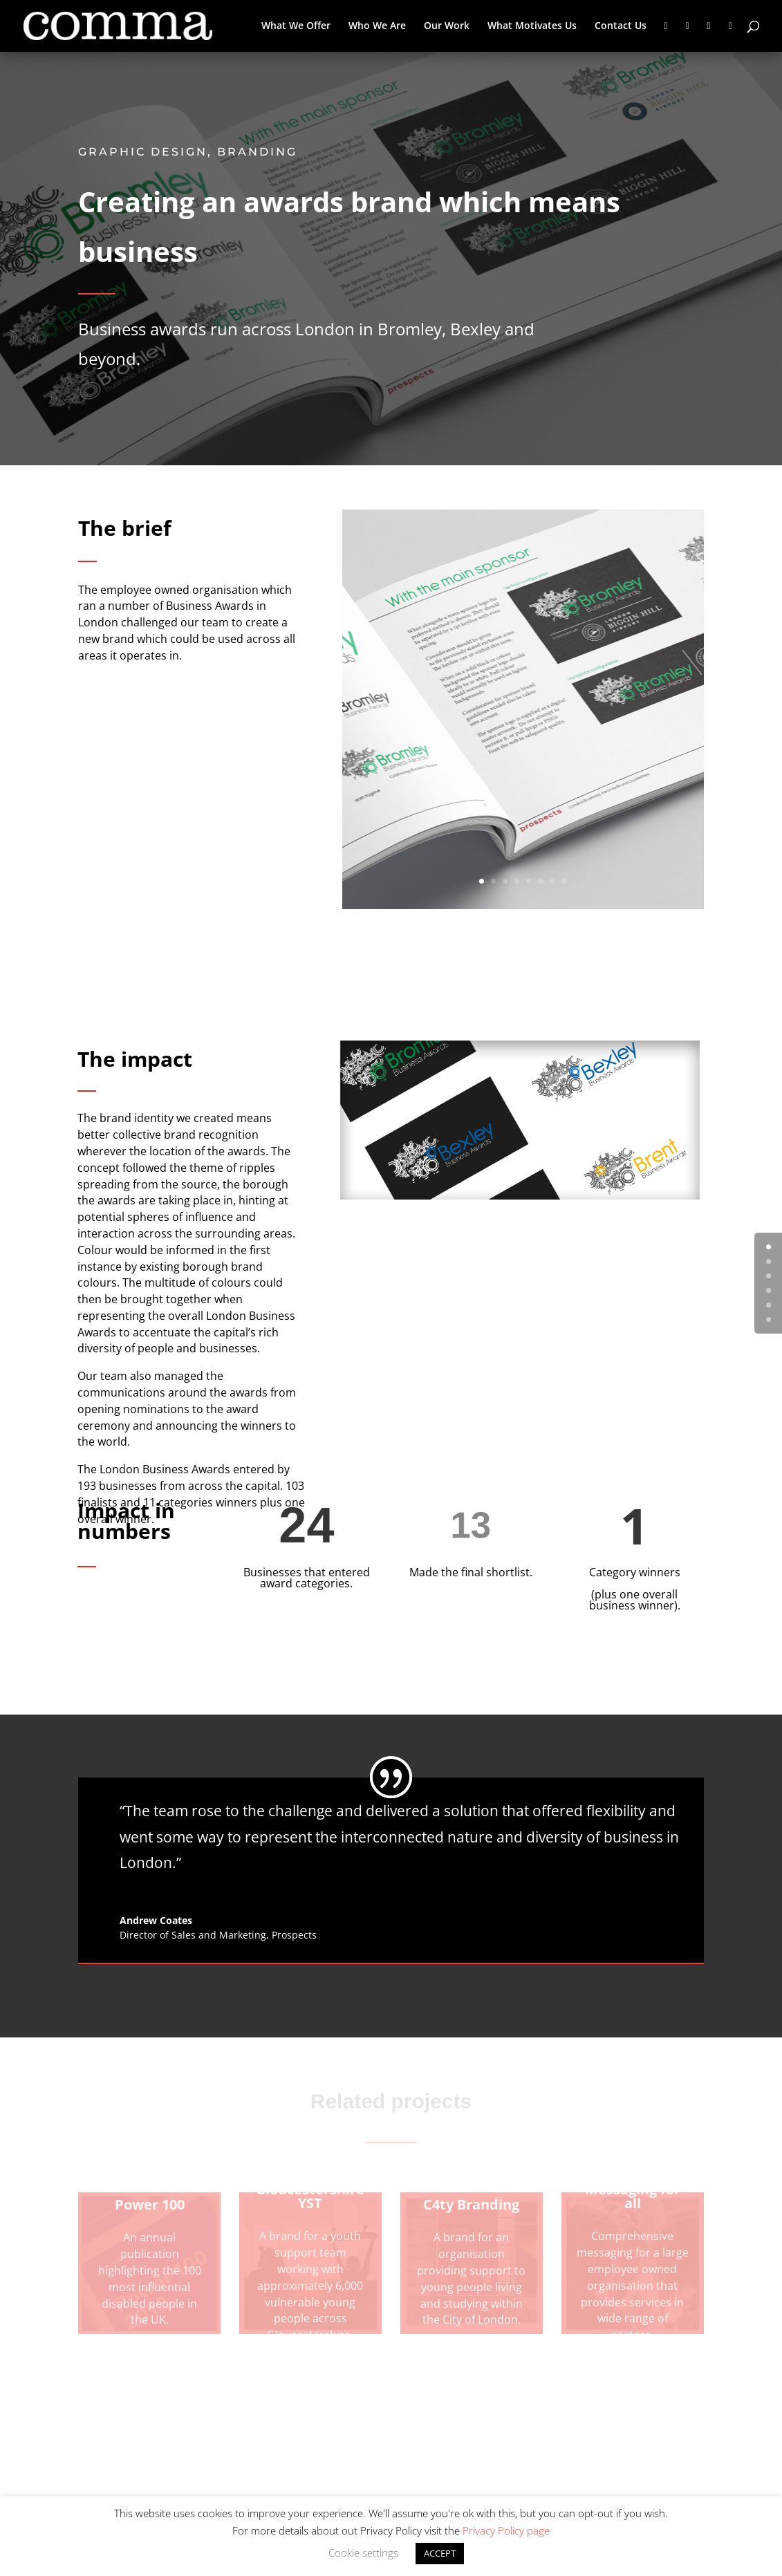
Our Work (446, 25)
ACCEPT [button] (440, 2553)
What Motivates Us (532, 25)
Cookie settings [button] (363, 2552)
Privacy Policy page (506, 2530)
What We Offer (296, 25)
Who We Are (377, 25)
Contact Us (620, 25)
